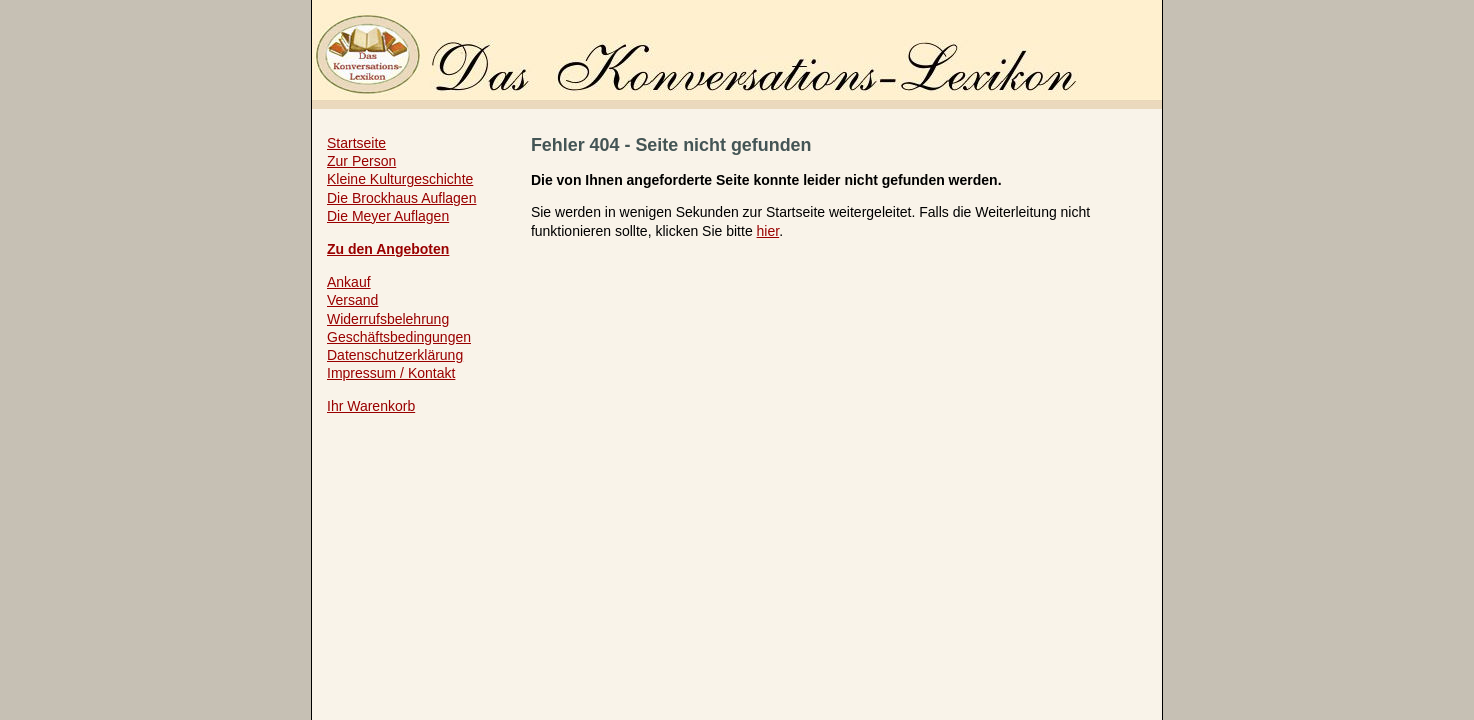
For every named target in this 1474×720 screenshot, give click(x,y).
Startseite (356, 143)
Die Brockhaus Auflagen (401, 198)
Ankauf (349, 282)
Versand (352, 300)
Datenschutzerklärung (395, 355)
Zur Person (361, 161)
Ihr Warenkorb (371, 406)
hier (768, 231)
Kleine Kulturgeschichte (400, 179)
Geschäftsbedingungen (399, 337)
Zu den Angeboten (388, 249)
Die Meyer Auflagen (388, 216)
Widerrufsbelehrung (388, 319)
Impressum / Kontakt (391, 373)
